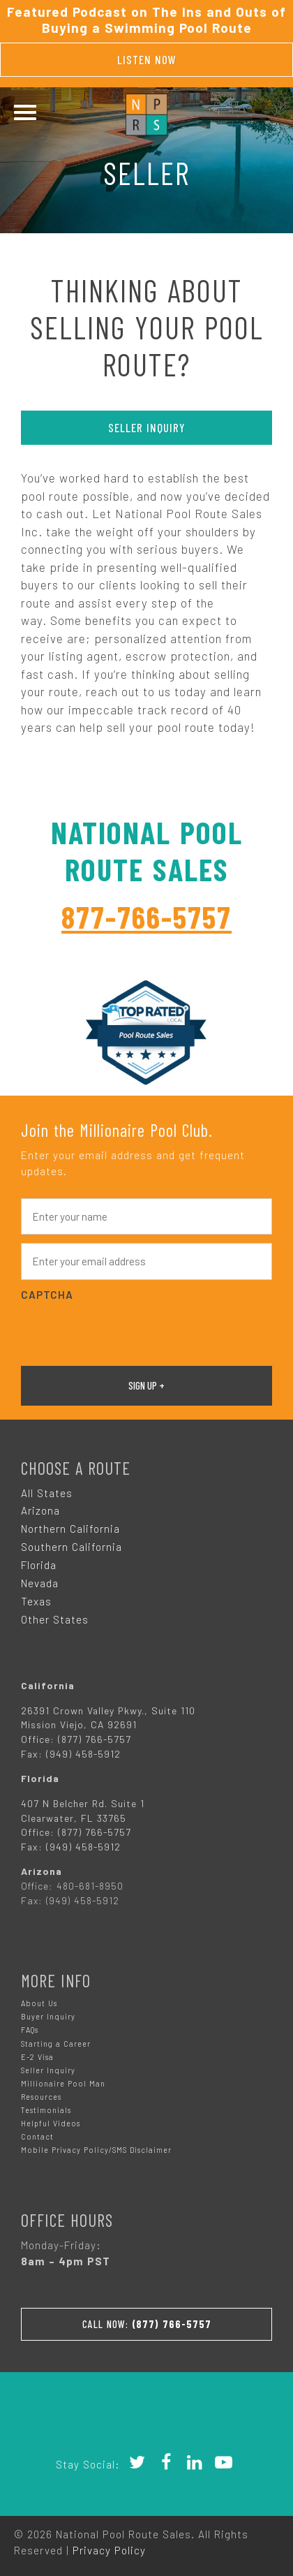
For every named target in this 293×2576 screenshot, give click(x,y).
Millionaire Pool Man (63, 2083)
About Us (39, 2003)
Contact (37, 2136)
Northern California (70, 1528)
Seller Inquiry (147, 427)
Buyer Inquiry (48, 2016)
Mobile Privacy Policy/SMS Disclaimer (96, 2149)
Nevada (40, 1583)
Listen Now (146, 59)
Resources (41, 2096)
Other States (55, 1619)
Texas (36, 1601)
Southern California (71, 1546)
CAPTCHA (47, 1294)
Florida (39, 1565)
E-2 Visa (37, 2056)
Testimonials (46, 2109)
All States (47, 1493)
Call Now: (146, 2324)
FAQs (29, 2029)
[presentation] (127, 1331)
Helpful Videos (50, 2123)
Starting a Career (56, 2043)
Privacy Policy (109, 2550)
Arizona (40, 1510)
